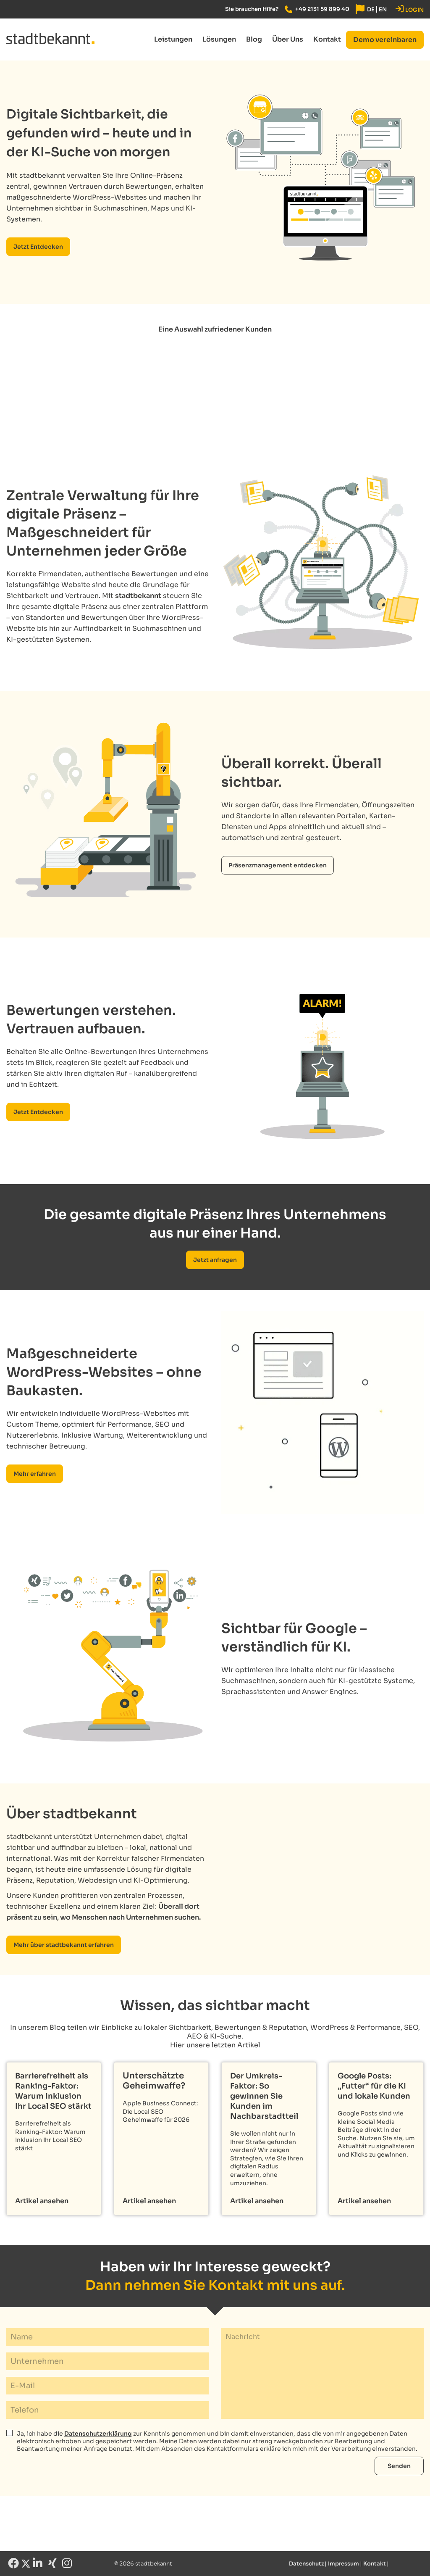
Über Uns (287, 39)
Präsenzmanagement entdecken (277, 865)
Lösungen (219, 39)
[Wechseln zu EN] (383, 9)
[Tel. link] (317, 9)
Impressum (343, 2563)
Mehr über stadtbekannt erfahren (63, 1945)
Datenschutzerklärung (98, 2433)
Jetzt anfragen (215, 1260)
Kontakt (327, 39)
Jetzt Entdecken (38, 246)
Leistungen (173, 39)
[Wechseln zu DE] (371, 9)
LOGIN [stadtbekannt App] (410, 9)
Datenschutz (306, 2563)
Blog (254, 39)
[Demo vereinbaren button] (385, 40)
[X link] (26, 2565)
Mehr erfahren (34, 1474)
